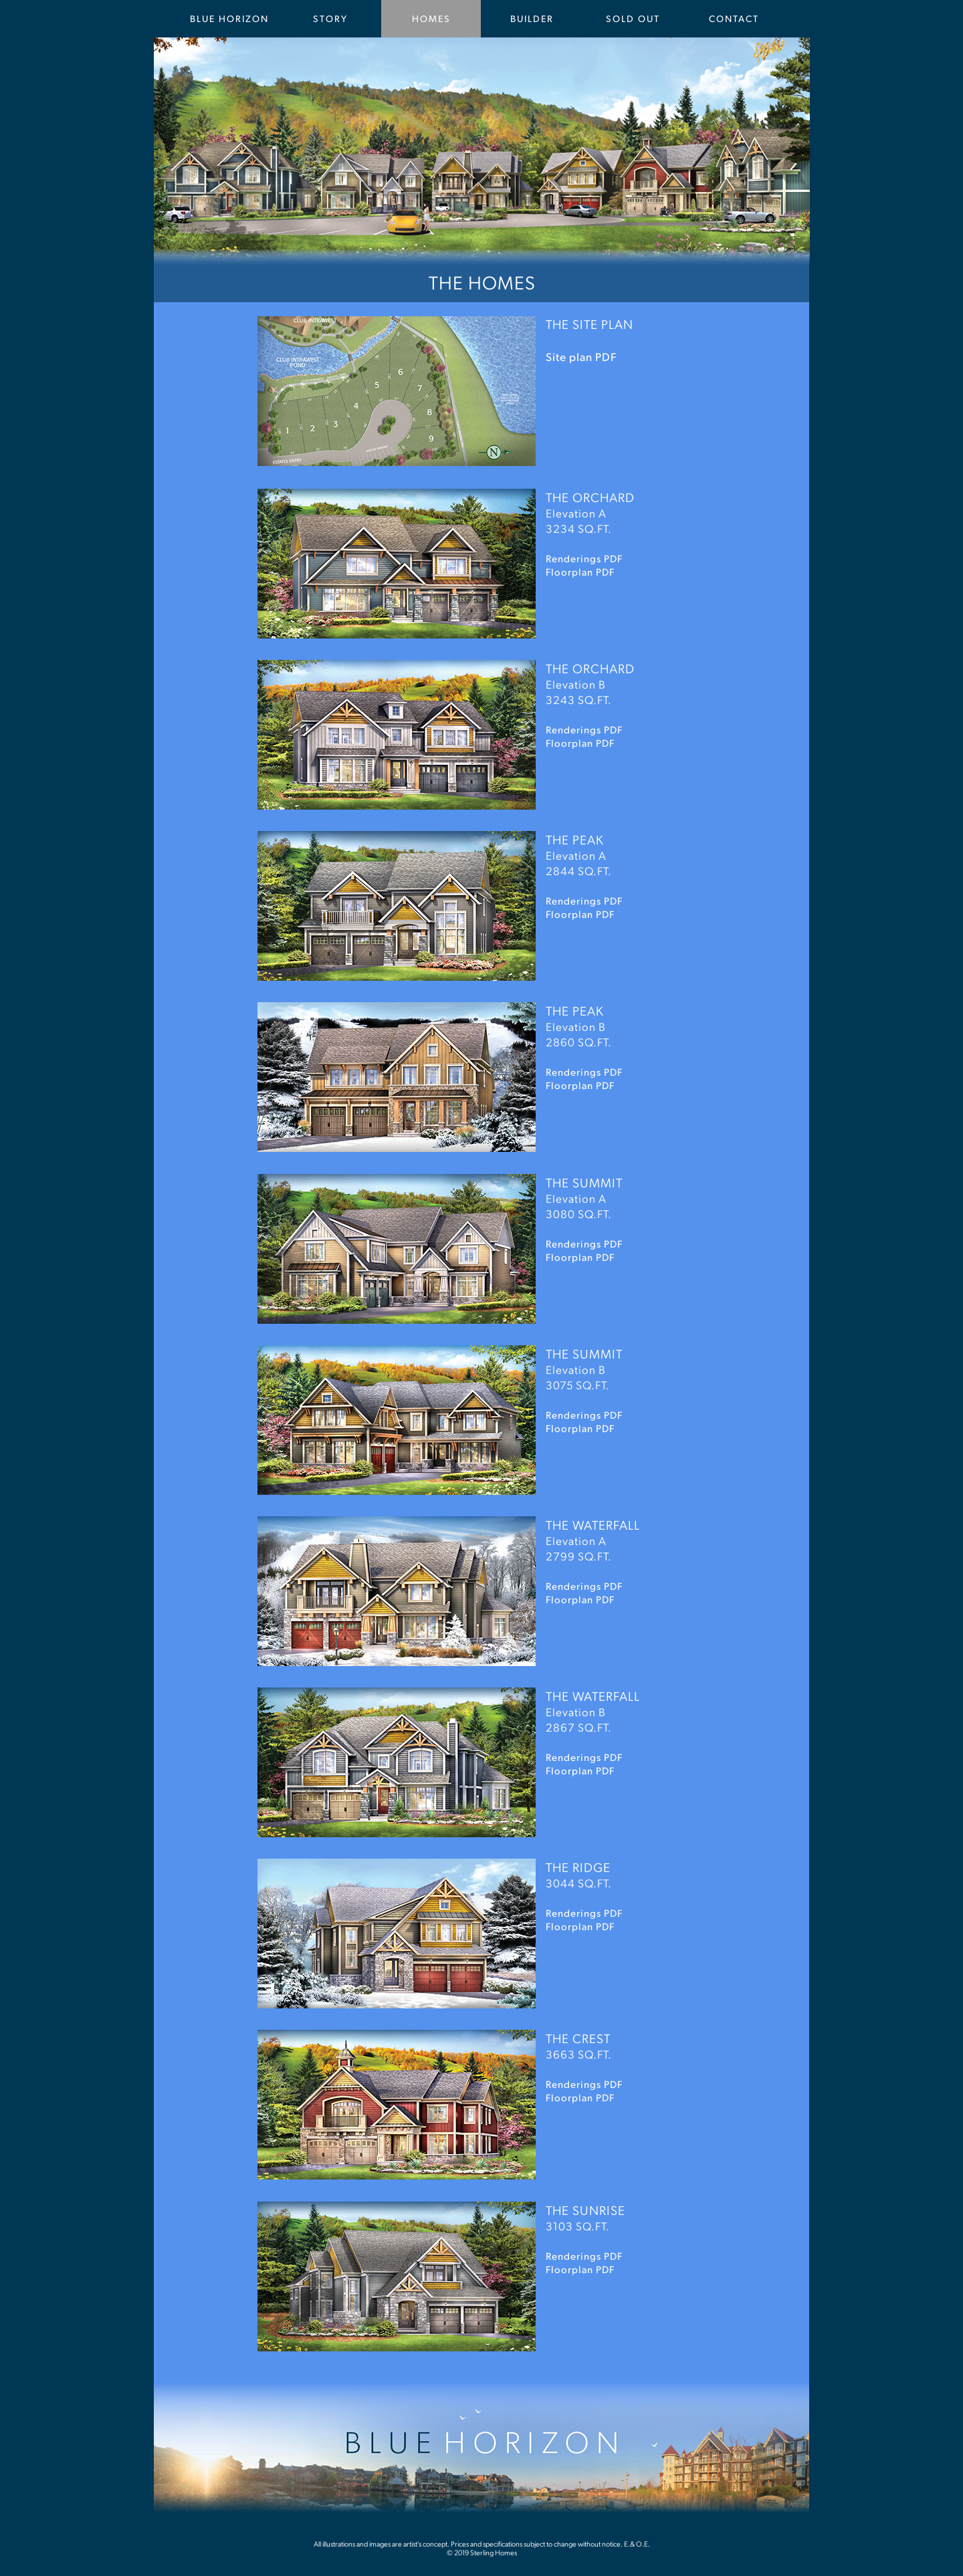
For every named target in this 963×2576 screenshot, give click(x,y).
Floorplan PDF (580, 742)
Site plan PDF (581, 356)
